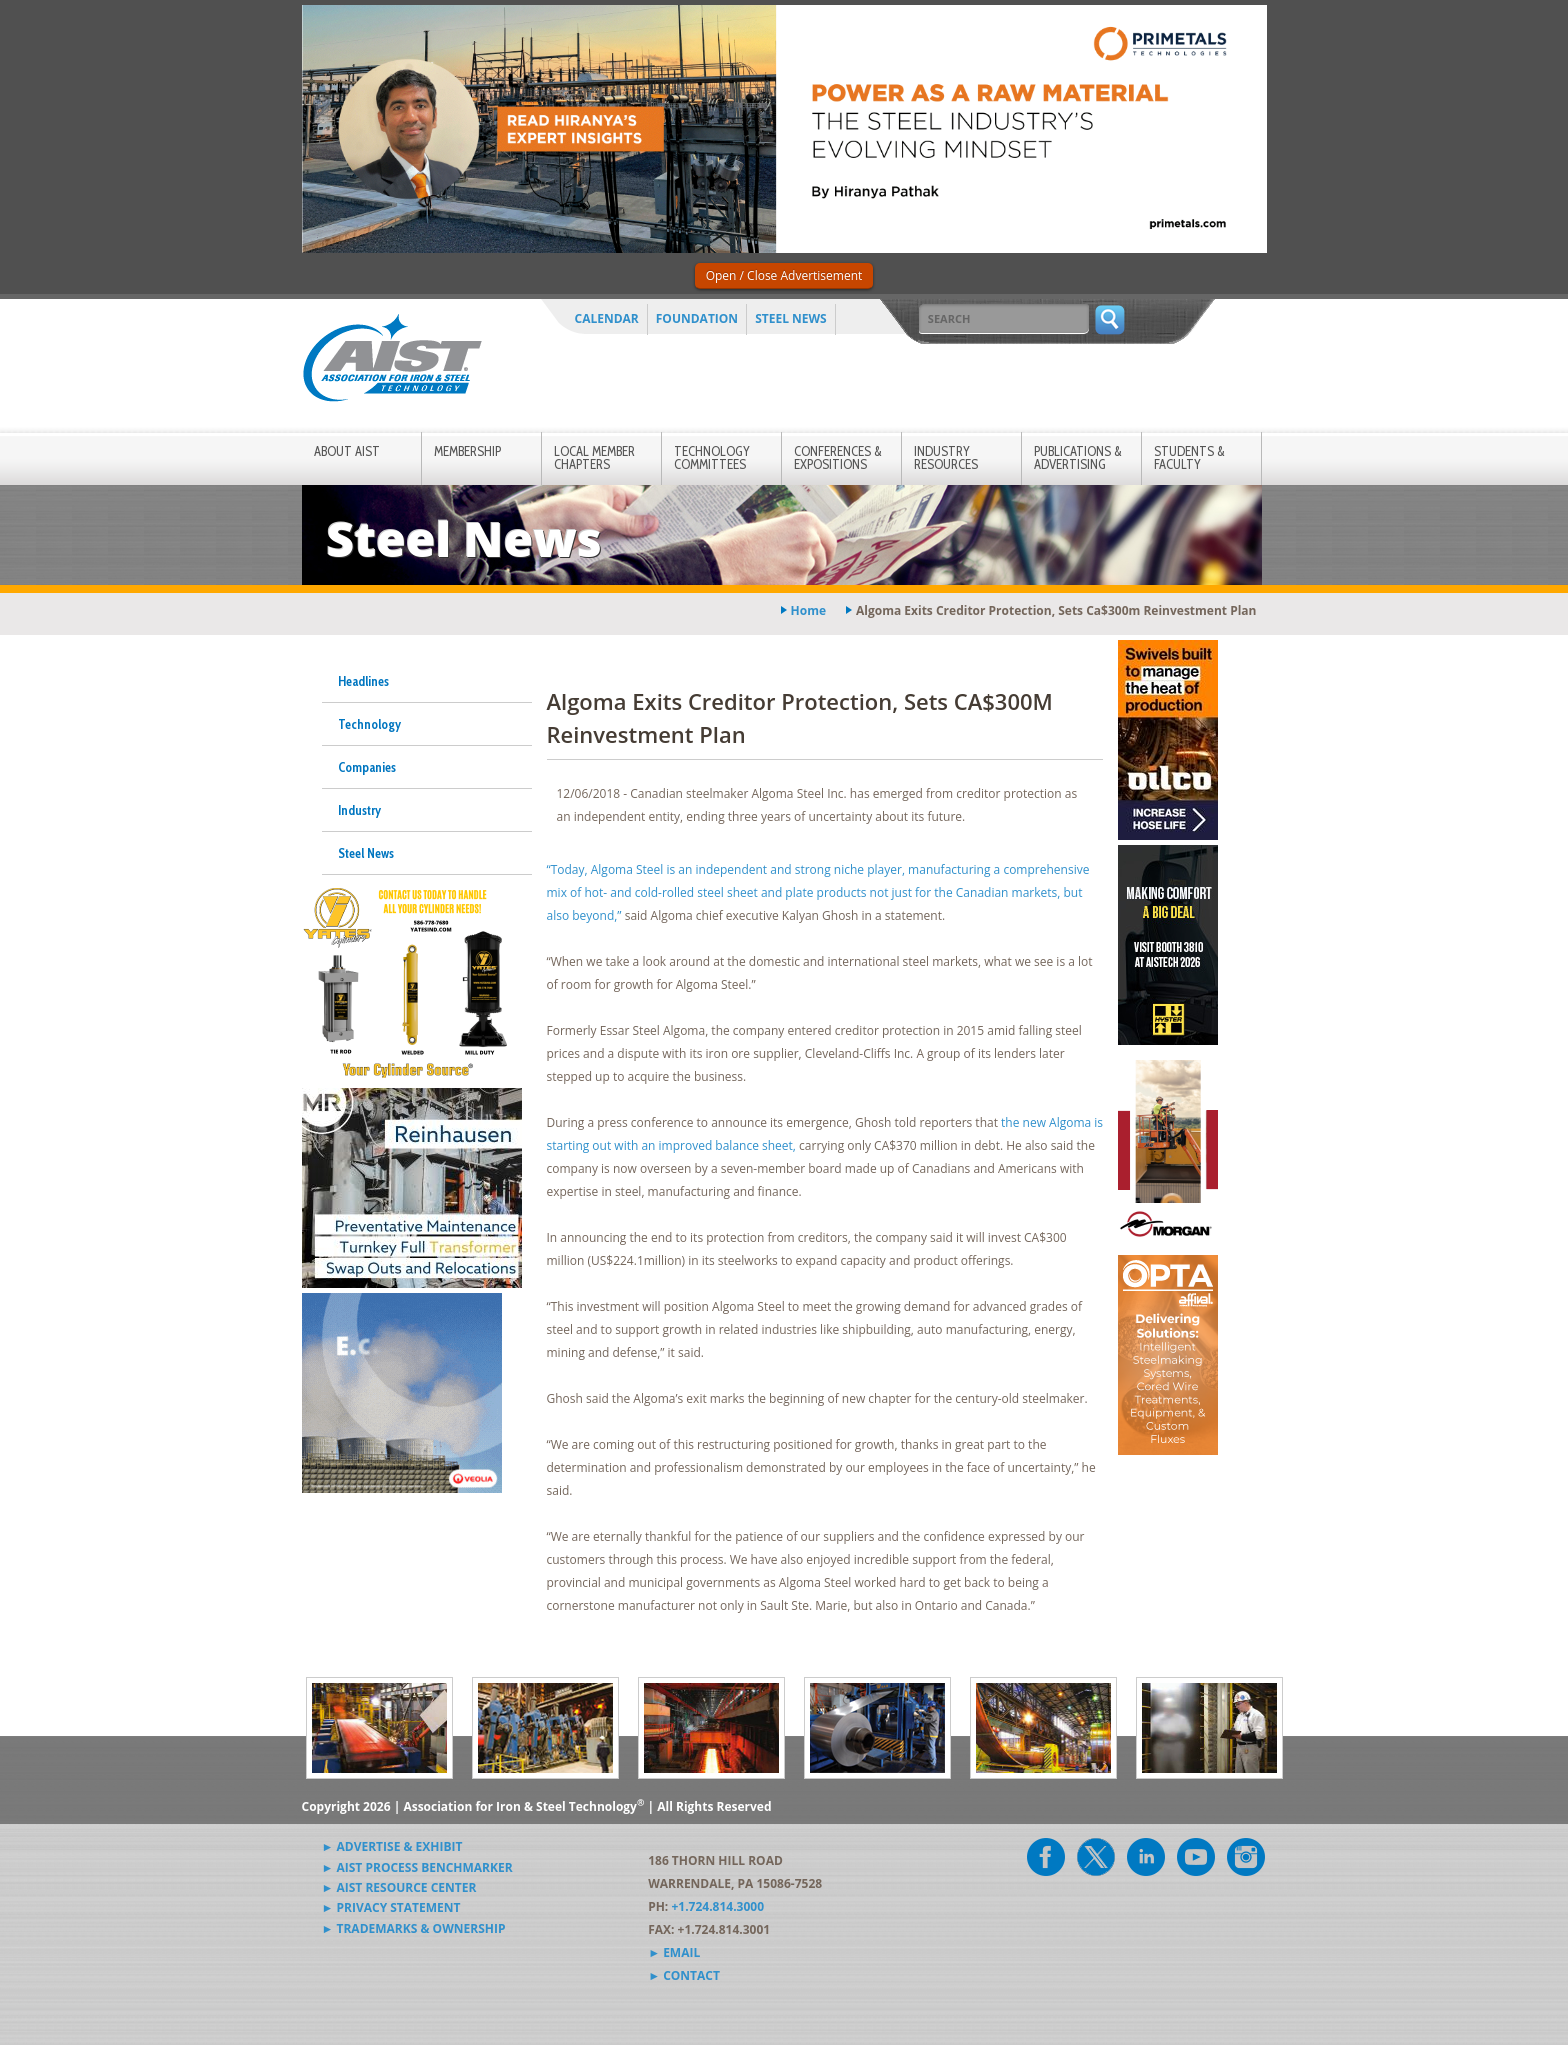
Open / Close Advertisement (784, 275)
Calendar (607, 318)
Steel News (791, 318)
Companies (367, 767)
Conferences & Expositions (838, 457)
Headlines (363, 681)
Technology (369, 724)
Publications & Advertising (1078, 457)
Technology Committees (712, 457)
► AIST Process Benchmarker (417, 1867)
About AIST (347, 451)
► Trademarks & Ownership (414, 1928)
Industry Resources (946, 457)
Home (808, 610)
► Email (674, 1952)
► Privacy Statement (391, 1907)
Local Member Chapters (594, 457)
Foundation (697, 318)
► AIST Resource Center (399, 1887)
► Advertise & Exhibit (392, 1846)
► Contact (684, 1975)
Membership (467, 451)
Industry (359, 810)
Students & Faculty (1189, 457)
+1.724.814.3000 (717, 1906)
